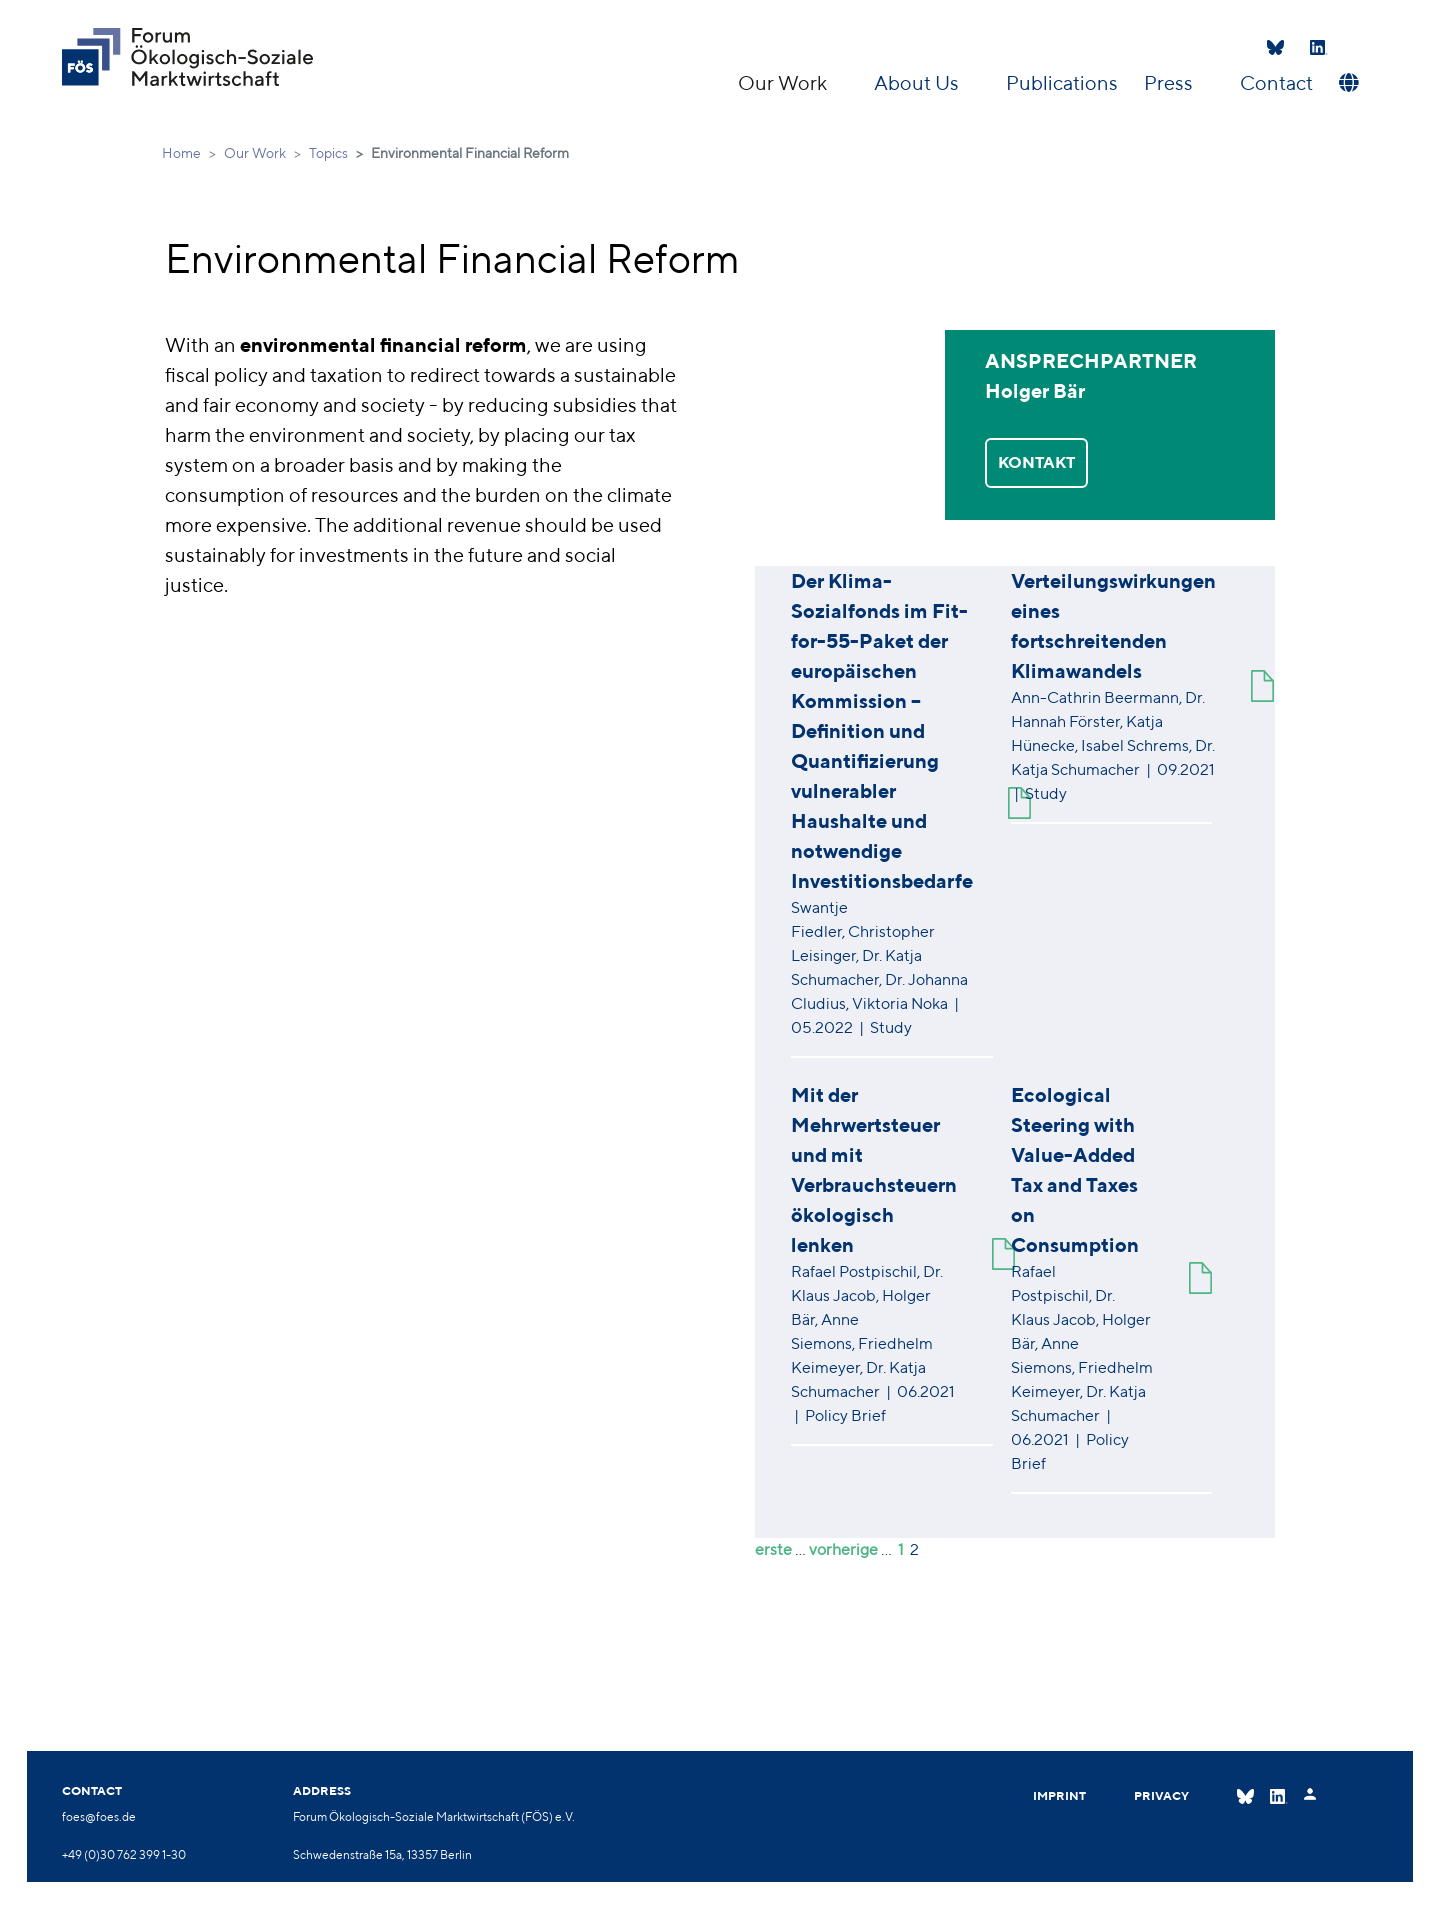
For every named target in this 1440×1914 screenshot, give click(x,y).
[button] (1346, 83)
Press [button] (1170, 82)
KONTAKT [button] (1036, 462)
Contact (1276, 82)
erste (773, 1549)
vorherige (843, 1549)
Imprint (1059, 1795)
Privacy (1161, 1795)
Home (181, 153)
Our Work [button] (784, 82)
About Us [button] (918, 82)
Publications (1062, 82)
